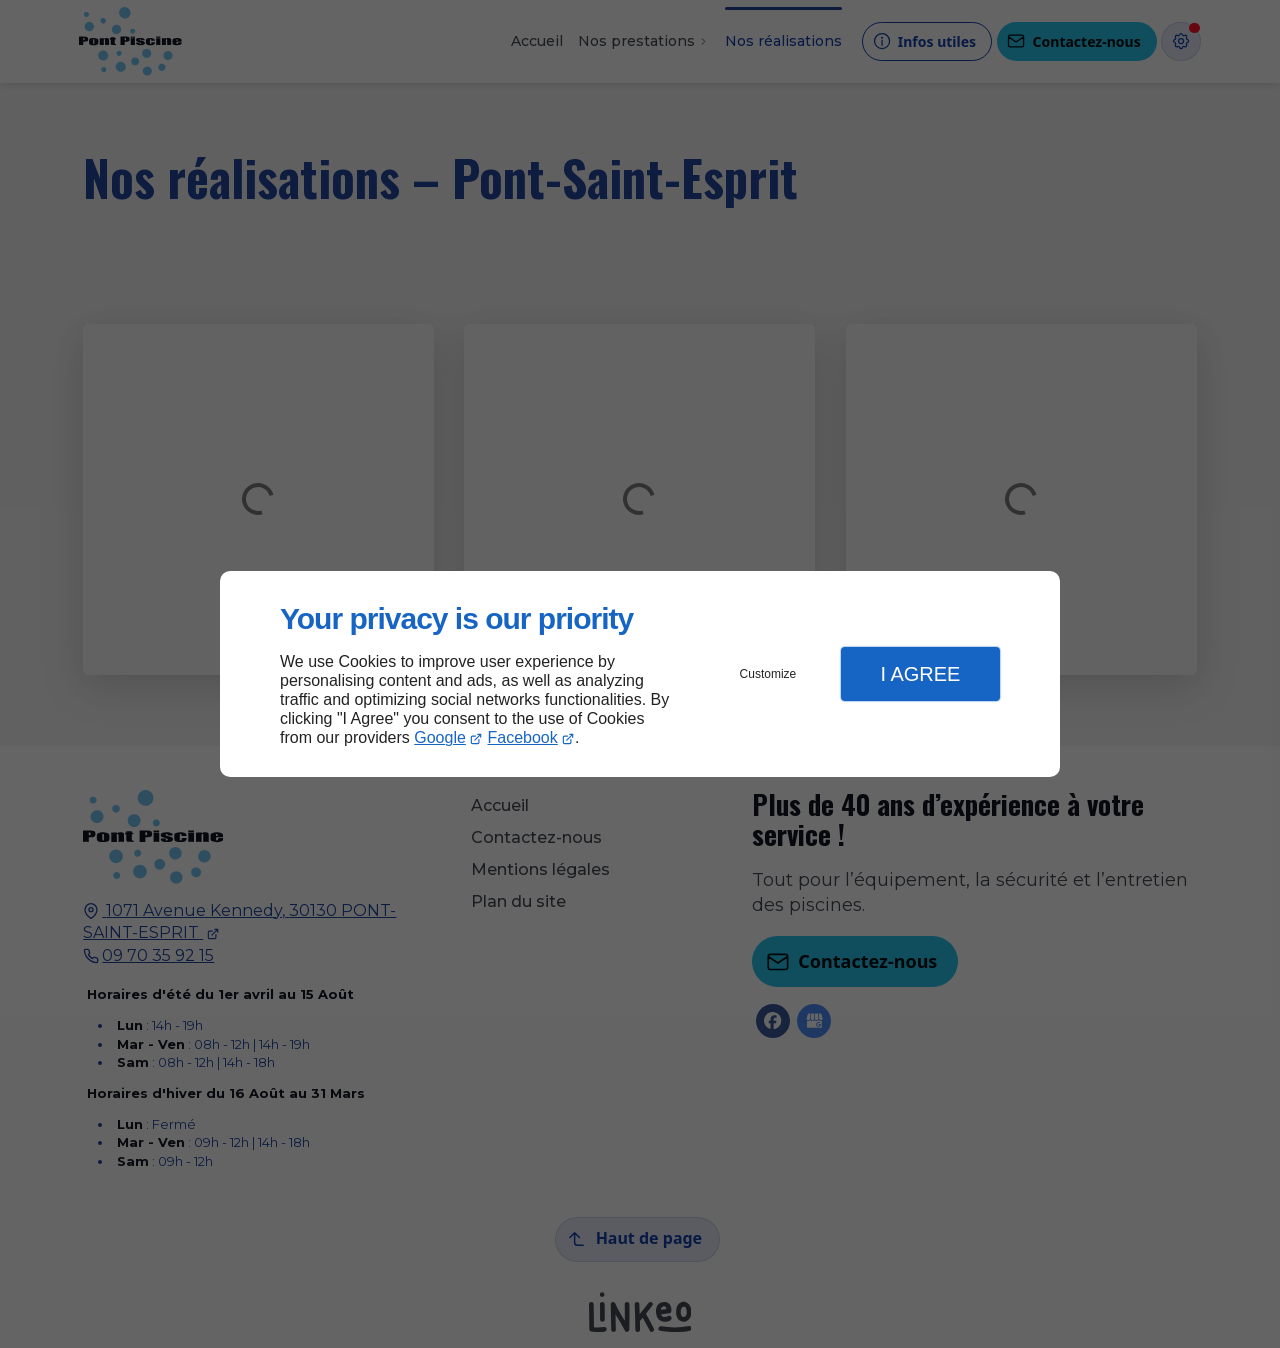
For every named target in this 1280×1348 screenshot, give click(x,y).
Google (440, 737)
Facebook (523, 737)
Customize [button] (768, 674)
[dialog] (640, 674)
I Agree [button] (920, 674)
